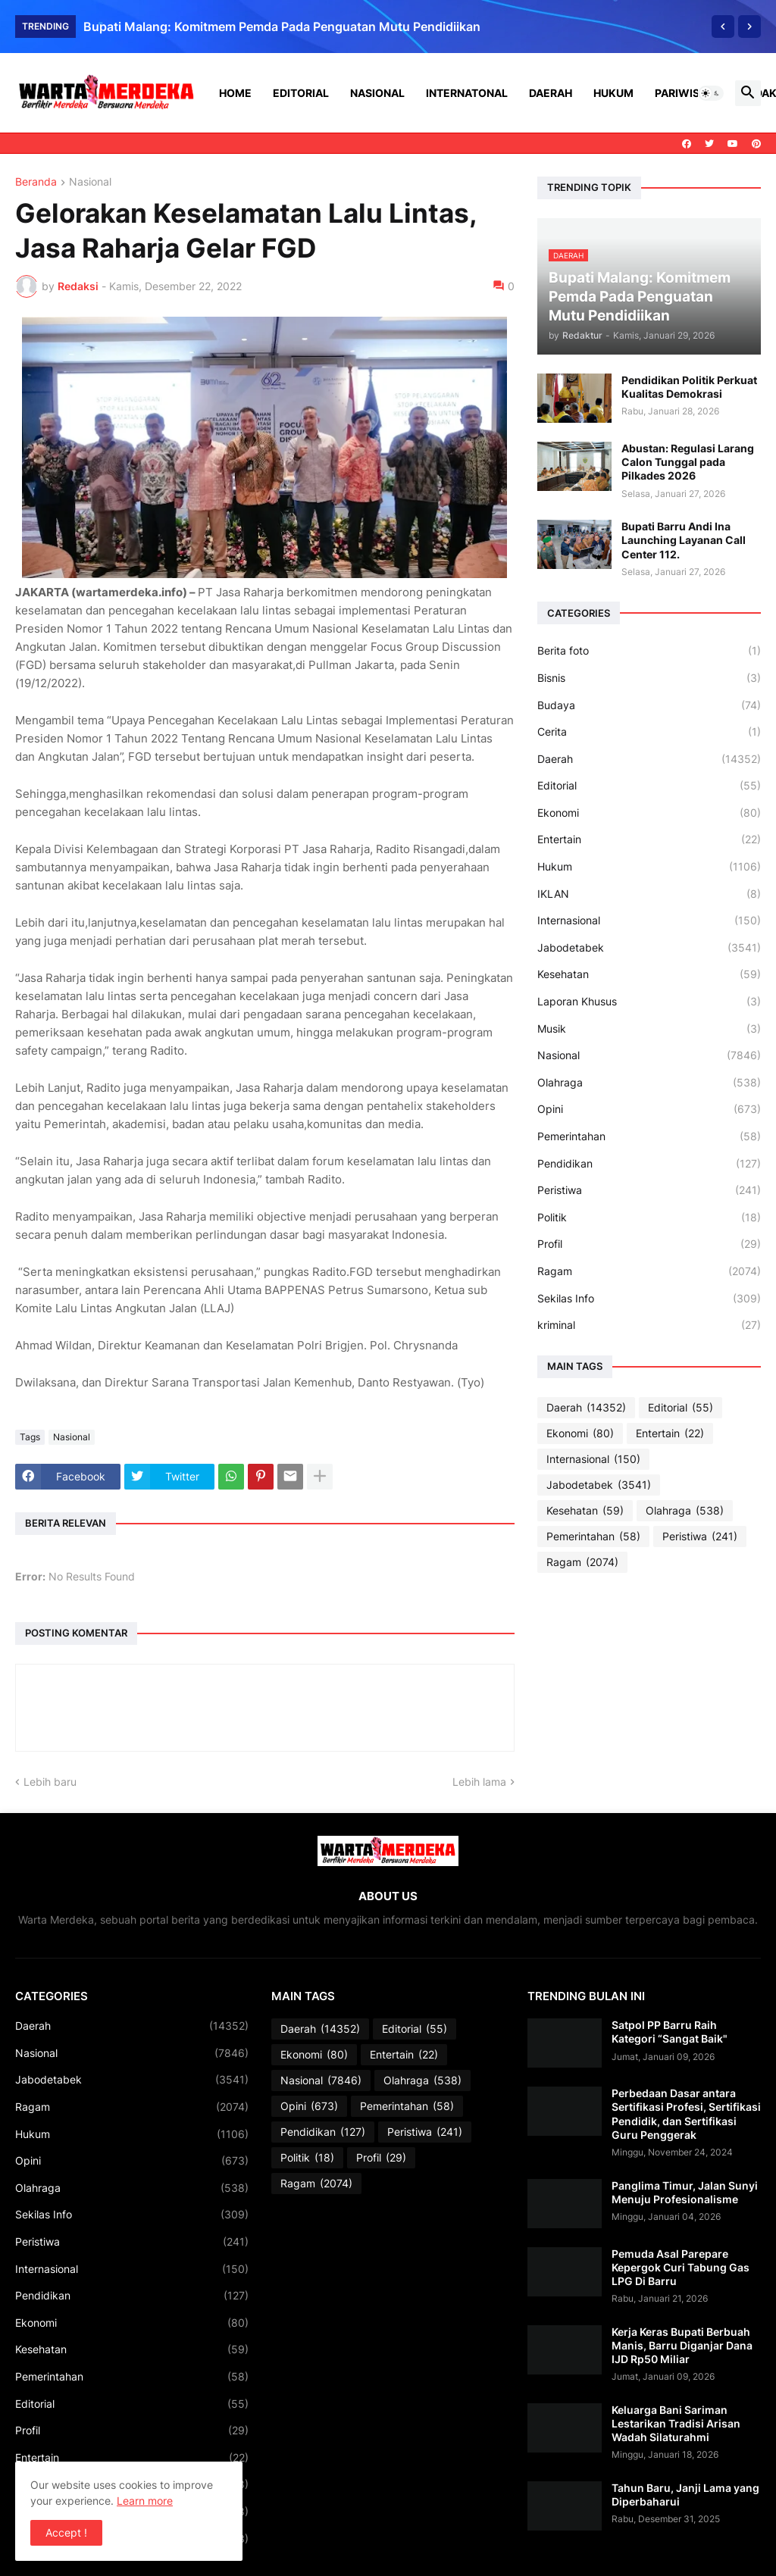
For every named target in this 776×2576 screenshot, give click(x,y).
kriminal (649, 1325)
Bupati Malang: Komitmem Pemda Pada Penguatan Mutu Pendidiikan (281, 26)
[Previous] (723, 26)
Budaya (649, 705)
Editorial (301, 92)
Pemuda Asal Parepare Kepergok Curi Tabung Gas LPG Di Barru (680, 2267)
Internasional (649, 920)
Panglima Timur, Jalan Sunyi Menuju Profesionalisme (685, 2192)
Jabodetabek (649, 947)
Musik (649, 1028)
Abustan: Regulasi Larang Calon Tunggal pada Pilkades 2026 (687, 462)
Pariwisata (687, 92)
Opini (649, 1109)
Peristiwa (649, 1190)
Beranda (36, 182)
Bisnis (649, 678)
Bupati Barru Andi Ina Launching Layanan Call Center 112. (683, 540)
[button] (711, 93)
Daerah (550, 92)
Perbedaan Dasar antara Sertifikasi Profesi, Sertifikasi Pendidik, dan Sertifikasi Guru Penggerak (686, 2114)
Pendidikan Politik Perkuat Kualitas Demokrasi (689, 387)
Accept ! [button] (66, 2532)
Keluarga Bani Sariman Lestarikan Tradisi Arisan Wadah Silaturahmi (676, 2423)
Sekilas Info (649, 1298)
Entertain (649, 839)
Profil (649, 1244)
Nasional (377, 92)
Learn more (145, 2500)
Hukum (613, 92)
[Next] (749, 26)
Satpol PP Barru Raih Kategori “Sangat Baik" (670, 2031)
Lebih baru (50, 1781)
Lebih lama (479, 1781)
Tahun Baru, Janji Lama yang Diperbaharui (685, 2494)
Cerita (649, 731)
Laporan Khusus (649, 1001)
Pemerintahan (649, 1136)
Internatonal (467, 92)
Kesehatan (649, 974)
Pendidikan (649, 1163)
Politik (649, 1217)
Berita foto (649, 650)
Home (235, 92)
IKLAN (649, 894)
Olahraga (649, 1082)
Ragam (649, 1271)
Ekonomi (649, 813)
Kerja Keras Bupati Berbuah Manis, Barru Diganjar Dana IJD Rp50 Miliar (682, 2345)
